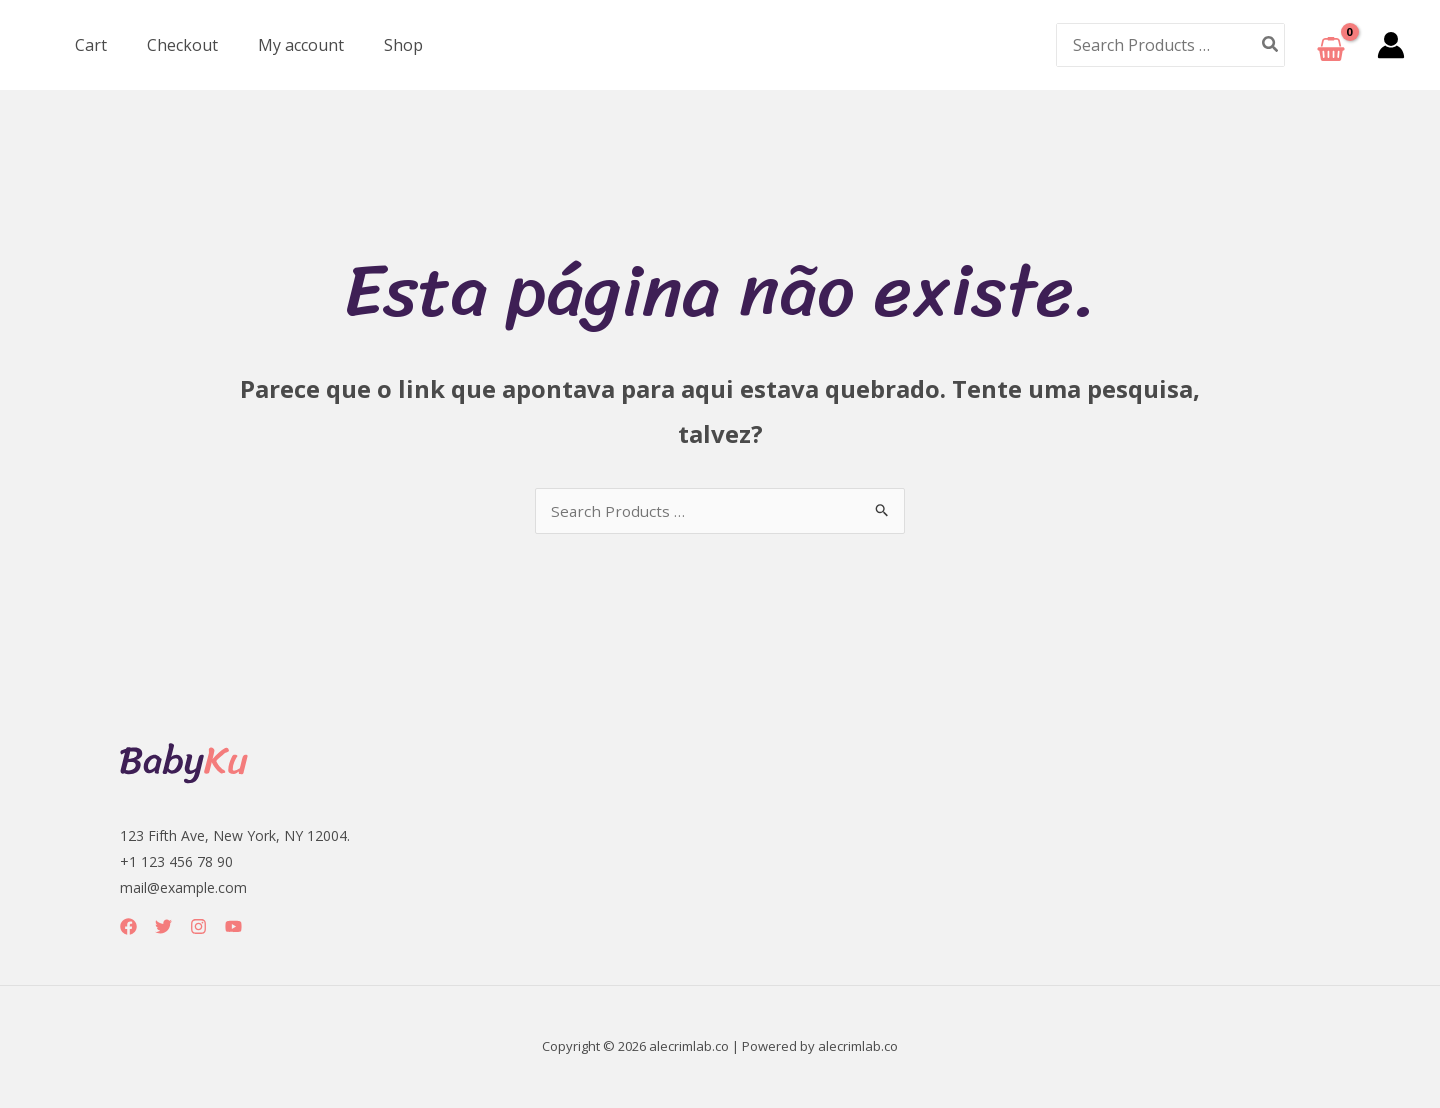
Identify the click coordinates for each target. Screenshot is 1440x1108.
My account (281, 45)
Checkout (170, 45)
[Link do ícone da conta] (1391, 45)
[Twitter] (163, 928)
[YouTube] (233, 928)
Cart (87, 45)
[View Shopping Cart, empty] (1331, 45)
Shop (375, 45)
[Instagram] (198, 928)
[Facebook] (128, 928)
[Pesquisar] (1271, 44)
